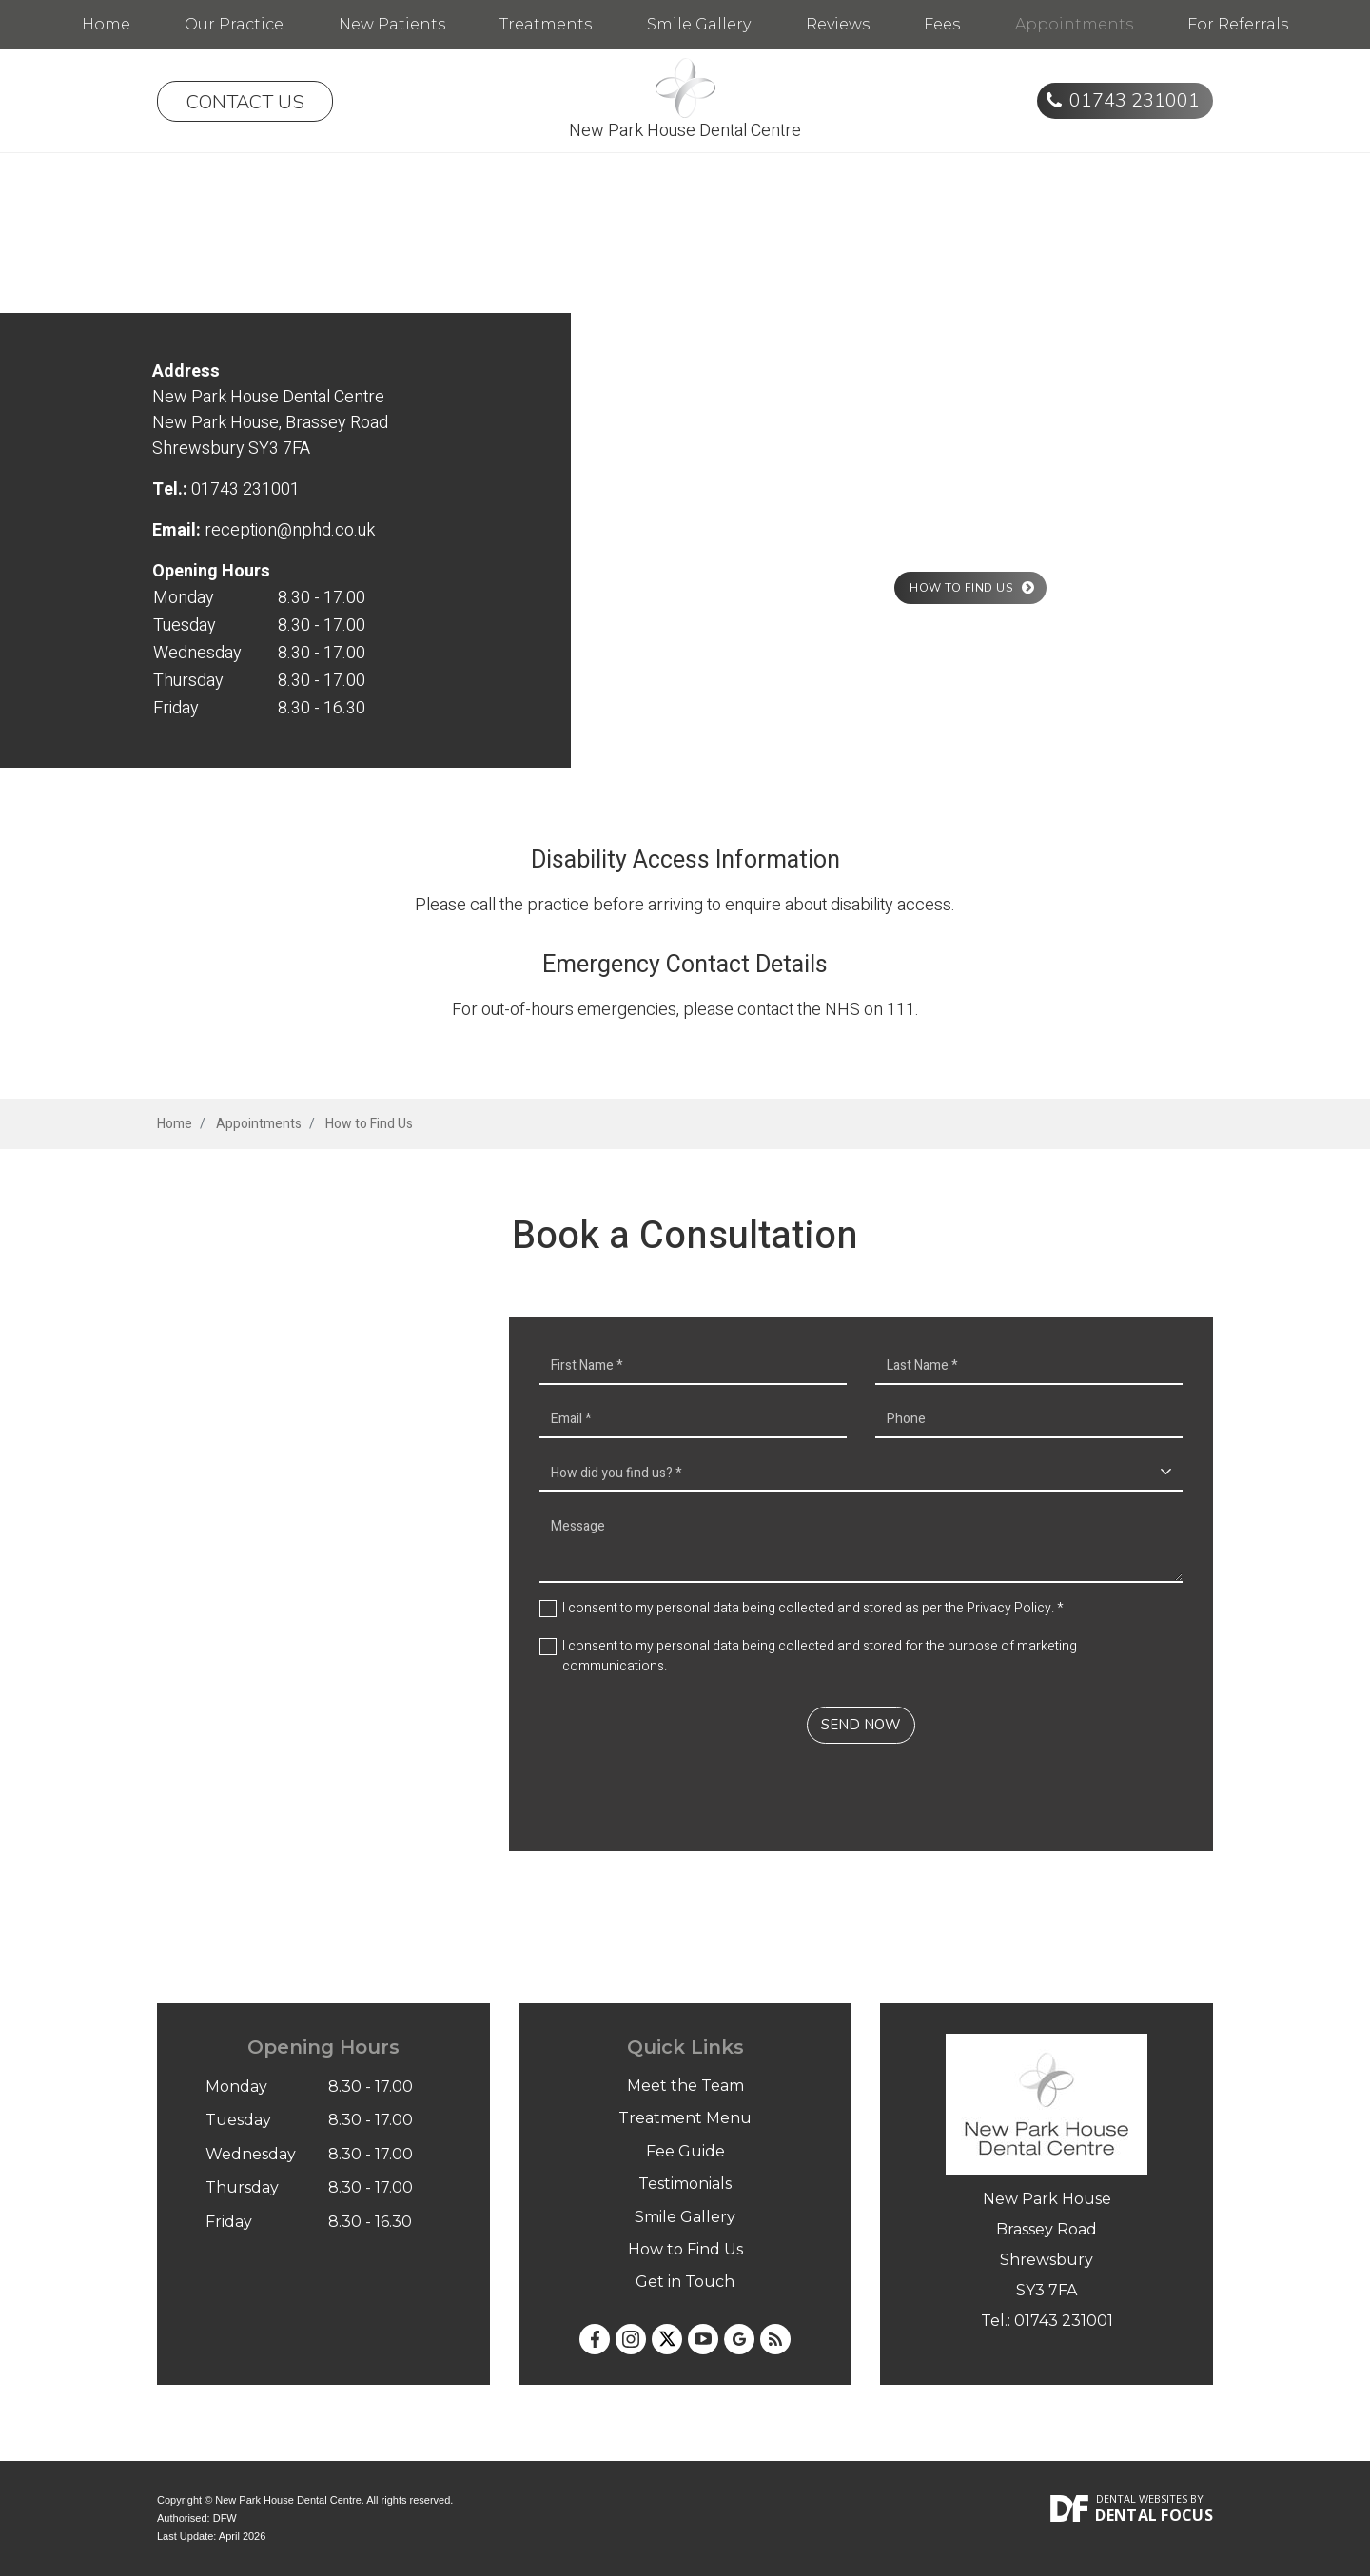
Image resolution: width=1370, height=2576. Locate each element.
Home (106, 24)
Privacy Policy (1009, 1608)
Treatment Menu (685, 2118)
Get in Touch (685, 2282)
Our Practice (234, 24)
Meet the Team (685, 2086)
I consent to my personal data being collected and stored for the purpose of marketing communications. (819, 1656)
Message (861, 1545)
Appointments (1074, 24)
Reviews (838, 24)
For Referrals (1237, 24)
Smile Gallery (699, 24)
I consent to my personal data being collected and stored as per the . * (813, 1608)
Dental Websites (1141, 2498)
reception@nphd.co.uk (290, 530)
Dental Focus (1154, 2515)
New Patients (392, 24)
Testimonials (685, 2184)
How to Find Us (685, 2249)
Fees (942, 24)
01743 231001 (1134, 100)
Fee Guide (685, 2151)
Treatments (545, 24)
